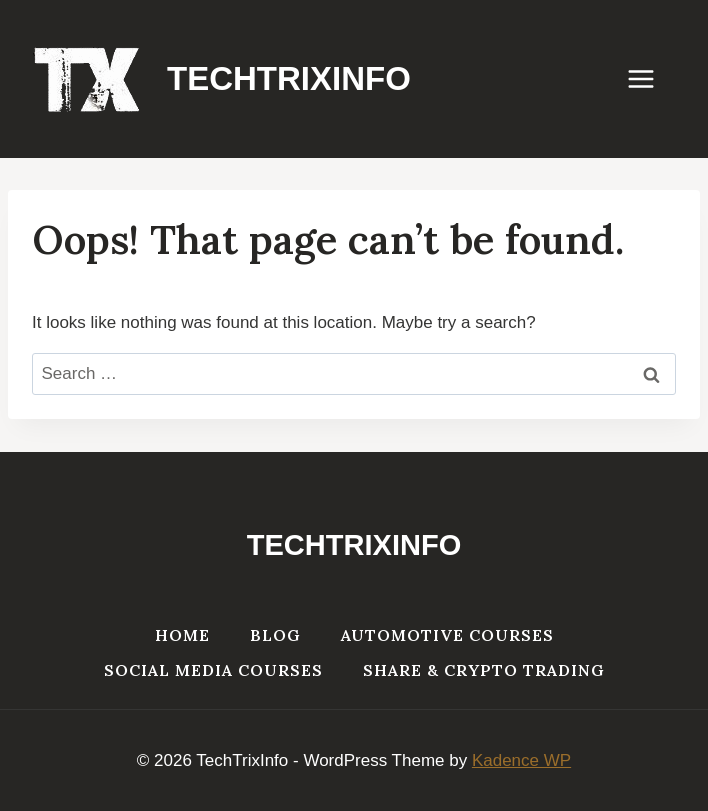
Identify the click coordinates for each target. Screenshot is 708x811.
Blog (275, 635)
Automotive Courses (447, 635)
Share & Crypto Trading (484, 670)
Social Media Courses (213, 670)
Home (182, 635)
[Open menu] (651, 78)
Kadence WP (521, 760)
